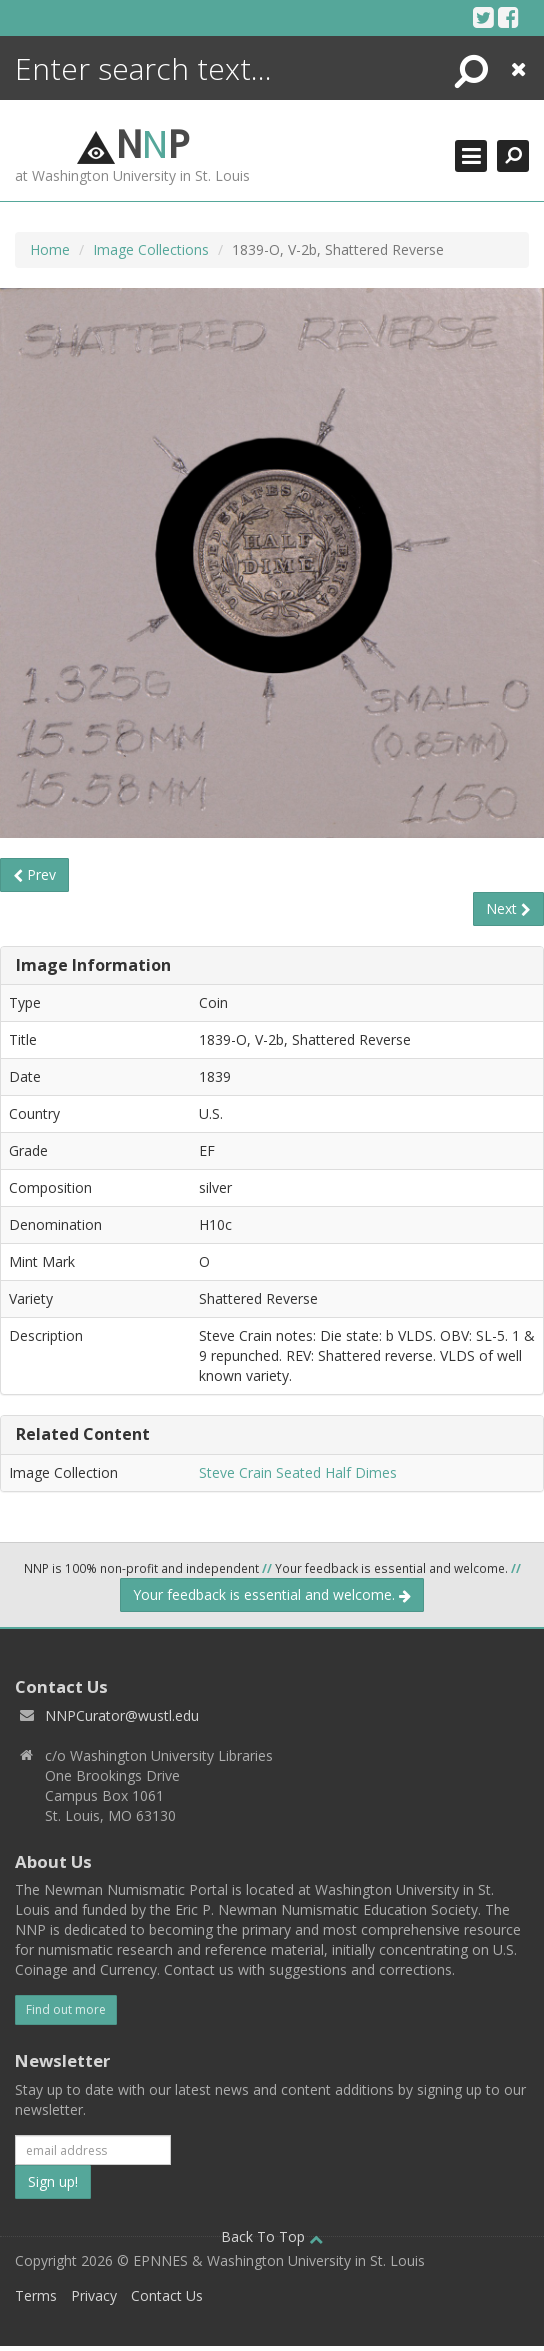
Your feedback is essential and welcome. (272, 1594)
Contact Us (167, 2295)
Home (50, 249)
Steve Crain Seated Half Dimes (298, 1472)
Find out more (66, 2009)
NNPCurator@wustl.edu (122, 1715)
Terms (36, 2295)
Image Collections (151, 249)
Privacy (94, 2295)
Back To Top (272, 2236)
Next (508, 908)
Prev (34, 874)
